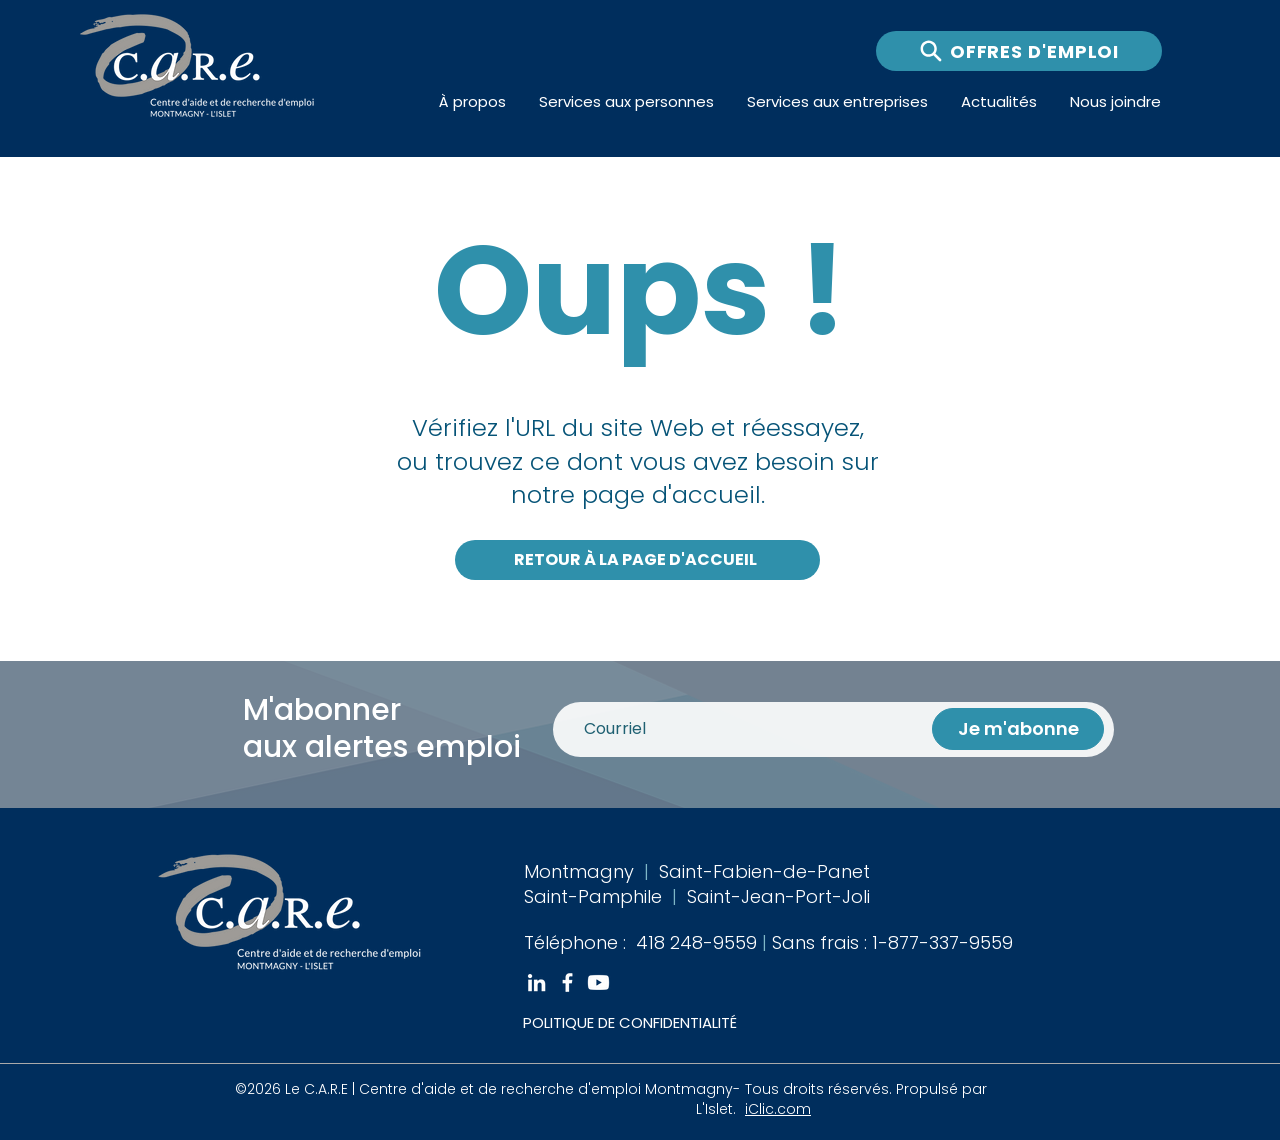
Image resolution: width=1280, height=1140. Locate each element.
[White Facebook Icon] (567, 982)
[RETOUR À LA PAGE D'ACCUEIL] (637, 560)
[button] (473, 102)
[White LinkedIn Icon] (536, 982)
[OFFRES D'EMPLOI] (1019, 51)
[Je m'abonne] (1018, 729)
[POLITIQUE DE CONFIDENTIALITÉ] (665, 1022)
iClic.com (778, 1109)
